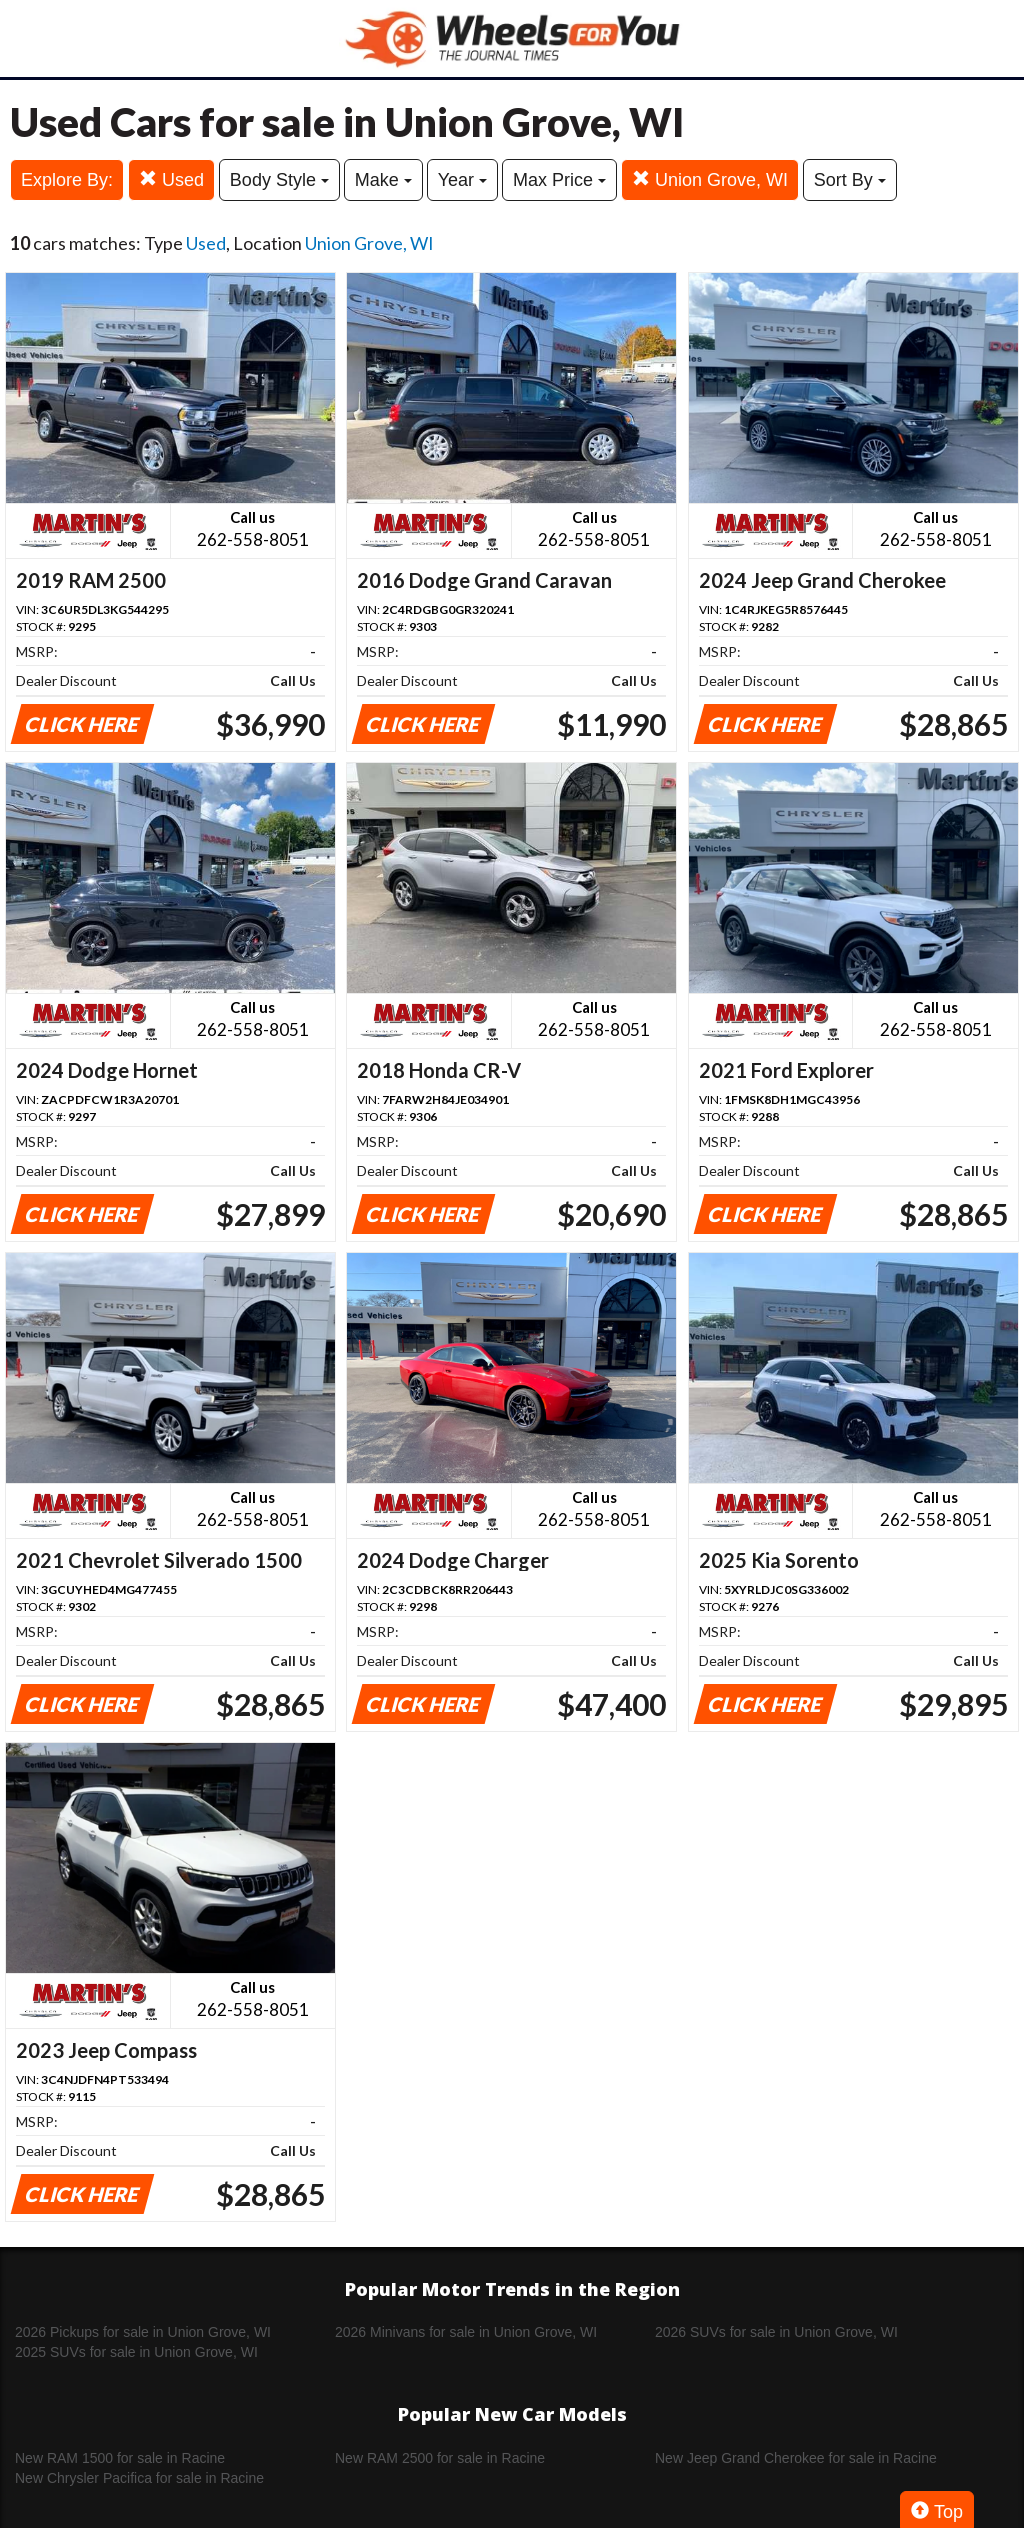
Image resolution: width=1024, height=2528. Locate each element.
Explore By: (67, 180)
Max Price (559, 180)
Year (462, 180)
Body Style (279, 180)
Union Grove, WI (710, 179)
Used (171, 179)
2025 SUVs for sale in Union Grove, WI (136, 2352)
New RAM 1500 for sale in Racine (120, 2458)
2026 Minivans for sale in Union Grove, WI (466, 2332)
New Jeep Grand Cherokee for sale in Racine (796, 2458)
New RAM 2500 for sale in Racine (440, 2458)
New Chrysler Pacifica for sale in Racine (139, 2478)
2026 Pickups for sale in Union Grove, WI (143, 2332)
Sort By (850, 180)
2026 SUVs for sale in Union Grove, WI (776, 2332)
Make (383, 180)
